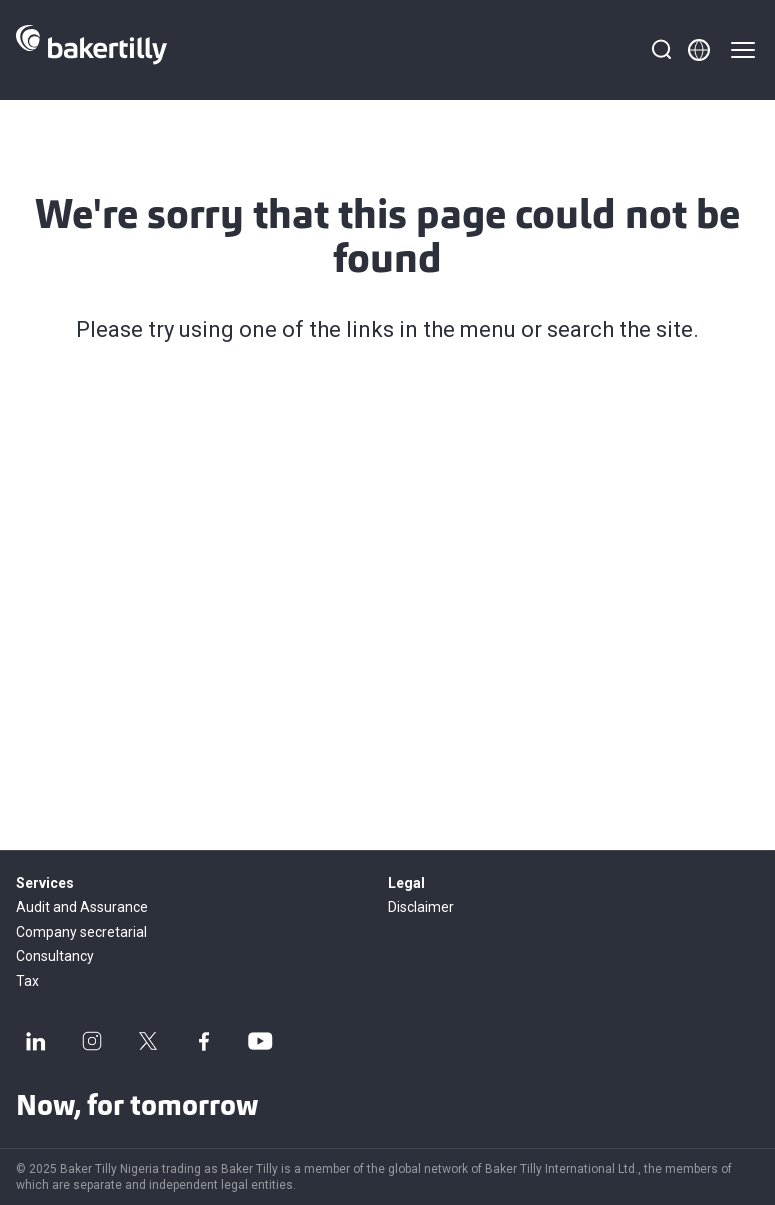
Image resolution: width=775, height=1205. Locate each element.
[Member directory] (699, 50)
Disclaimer (421, 907)
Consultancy (55, 956)
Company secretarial (81, 932)
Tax (27, 981)
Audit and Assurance (82, 907)
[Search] (661, 50)
